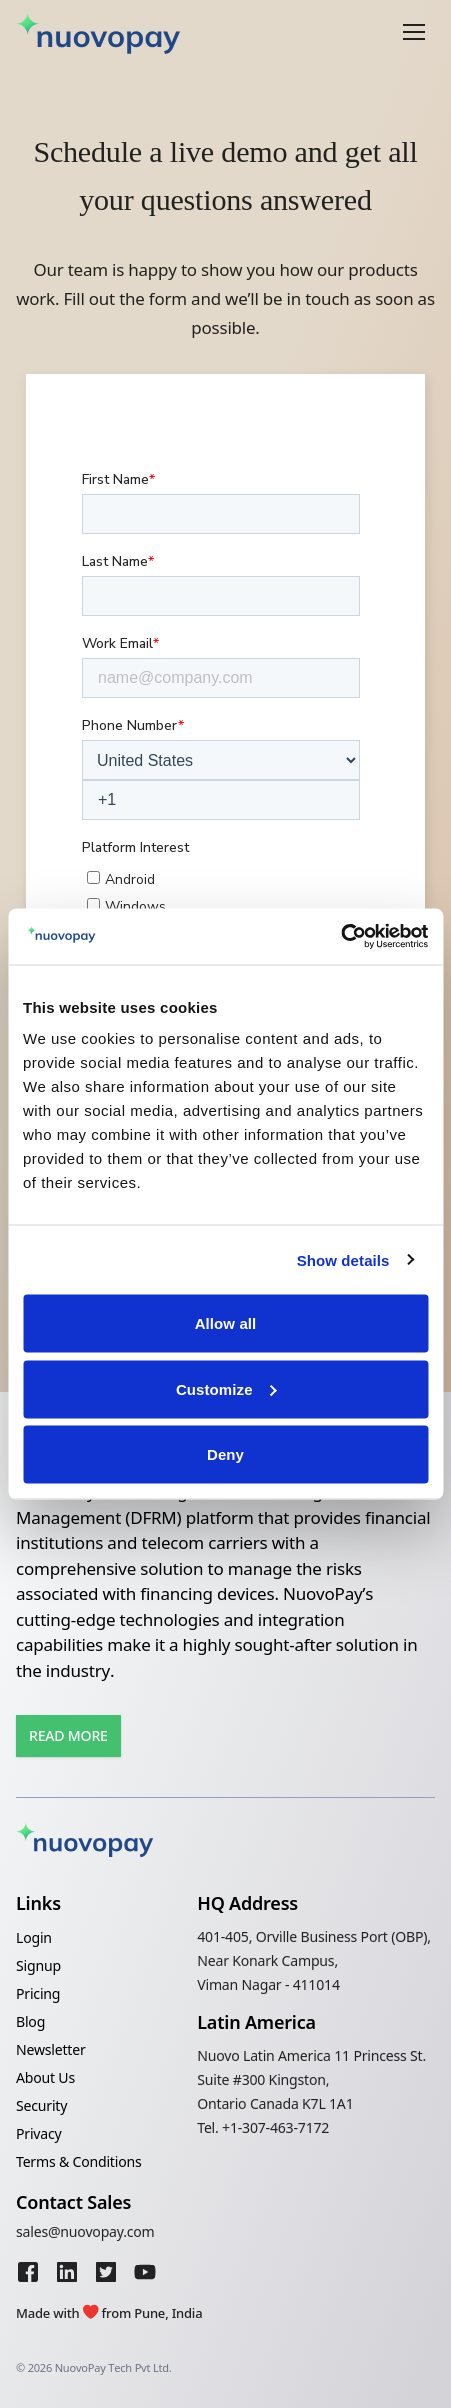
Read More (68, 1735)
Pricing (38, 1993)
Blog (30, 2021)
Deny (225, 1454)
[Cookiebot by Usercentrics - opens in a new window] (340, 937)
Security (41, 2105)
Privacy (39, 2133)
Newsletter (51, 2049)
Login (34, 1937)
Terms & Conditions (78, 2161)
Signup (38, 1965)
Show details (343, 1259)
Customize (226, 1388)
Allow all (226, 1323)
